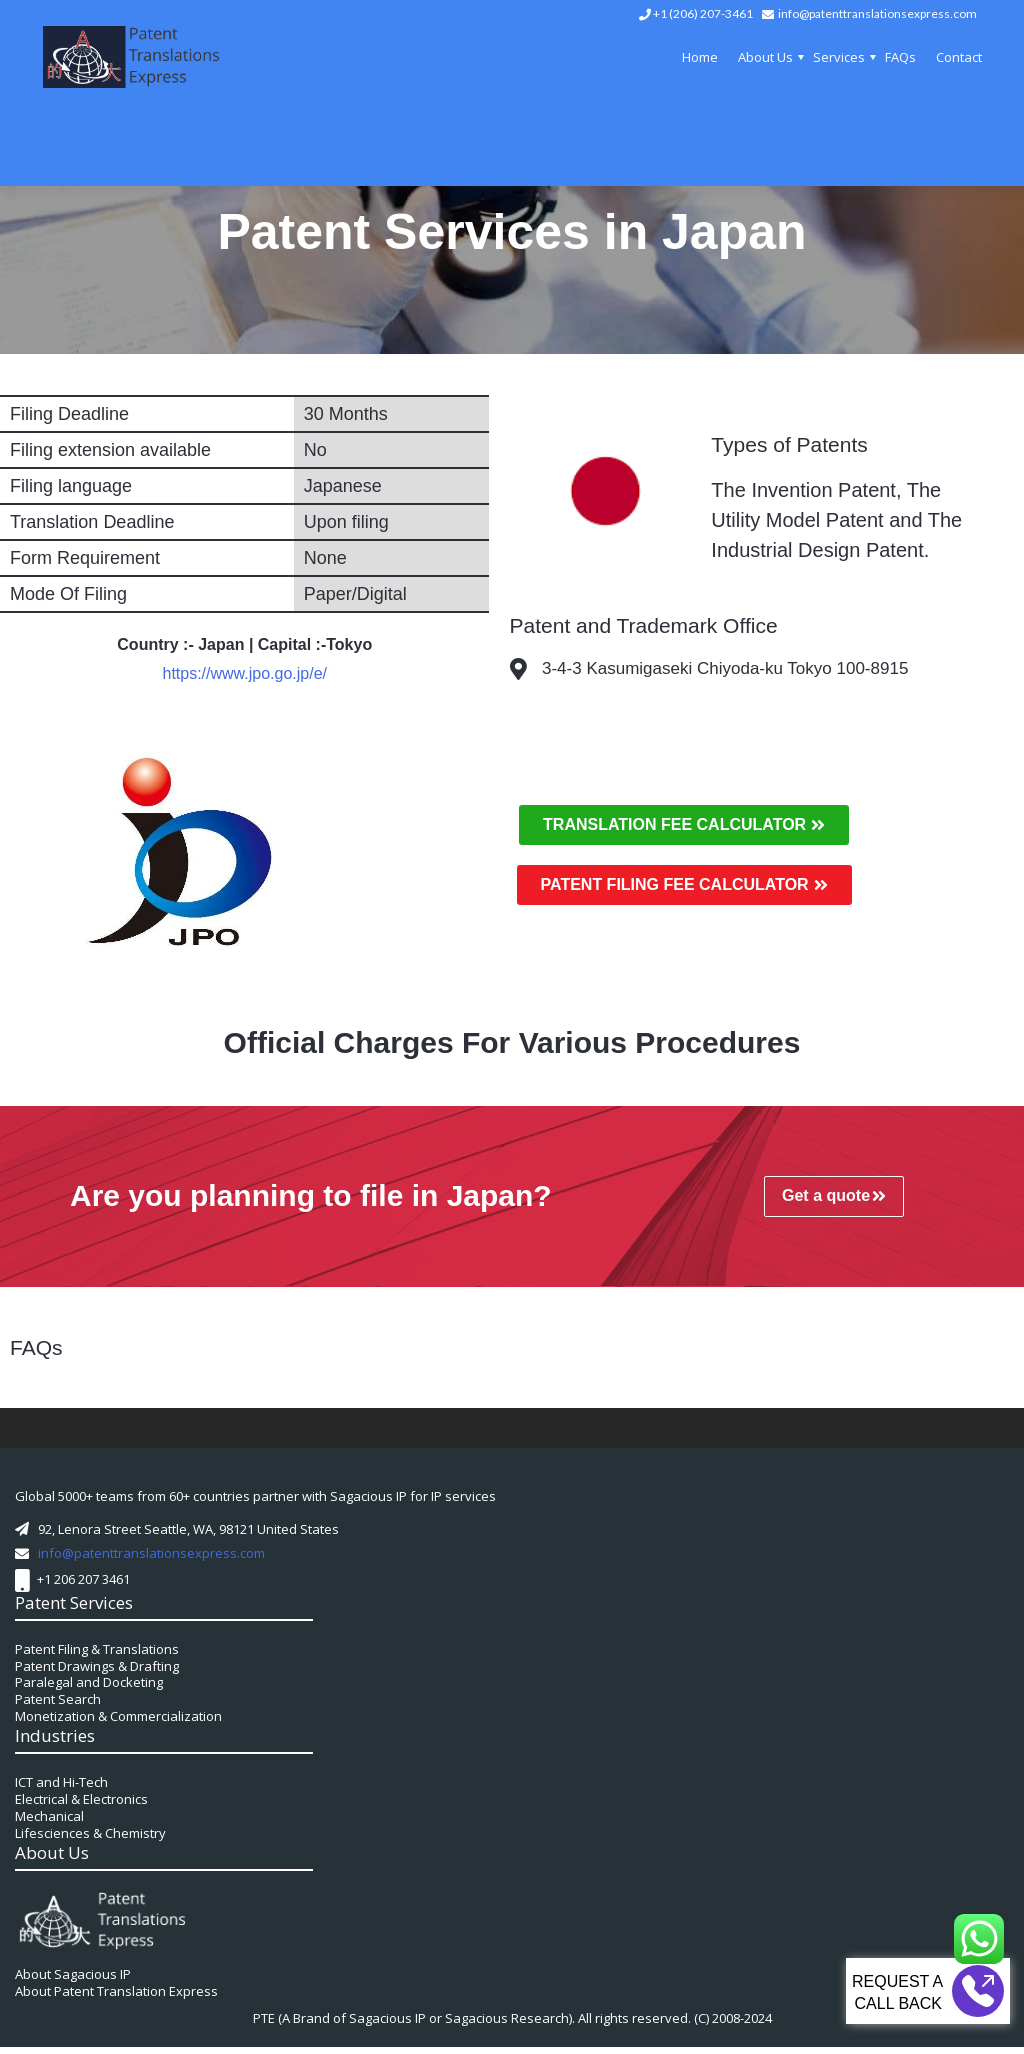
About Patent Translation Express (116, 1998)
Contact (959, 57)
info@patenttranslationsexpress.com (877, 13)
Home (700, 57)
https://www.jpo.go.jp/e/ (244, 673)
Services (839, 57)
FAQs (900, 57)
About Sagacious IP (73, 1981)
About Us (765, 57)
